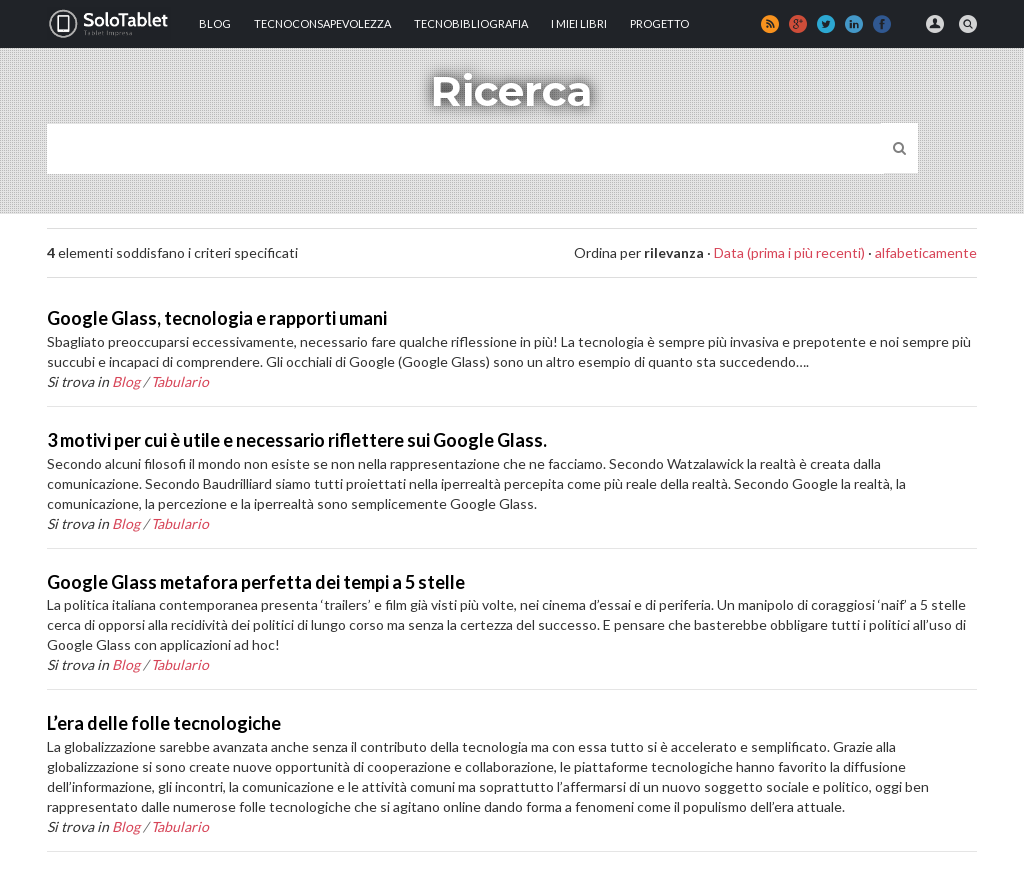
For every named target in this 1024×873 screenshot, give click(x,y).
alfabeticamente (926, 252)
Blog (215, 23)
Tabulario (180, 381)
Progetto (659, 23)
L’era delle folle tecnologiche (164, 723)
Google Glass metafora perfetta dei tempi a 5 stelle (256, 582)
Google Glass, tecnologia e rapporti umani (217, 318)
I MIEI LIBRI (579, 23)
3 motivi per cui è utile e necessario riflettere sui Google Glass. (297, 440)
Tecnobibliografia (471, 23)
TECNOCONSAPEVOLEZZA (322, 23)
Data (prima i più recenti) (789, 252)
